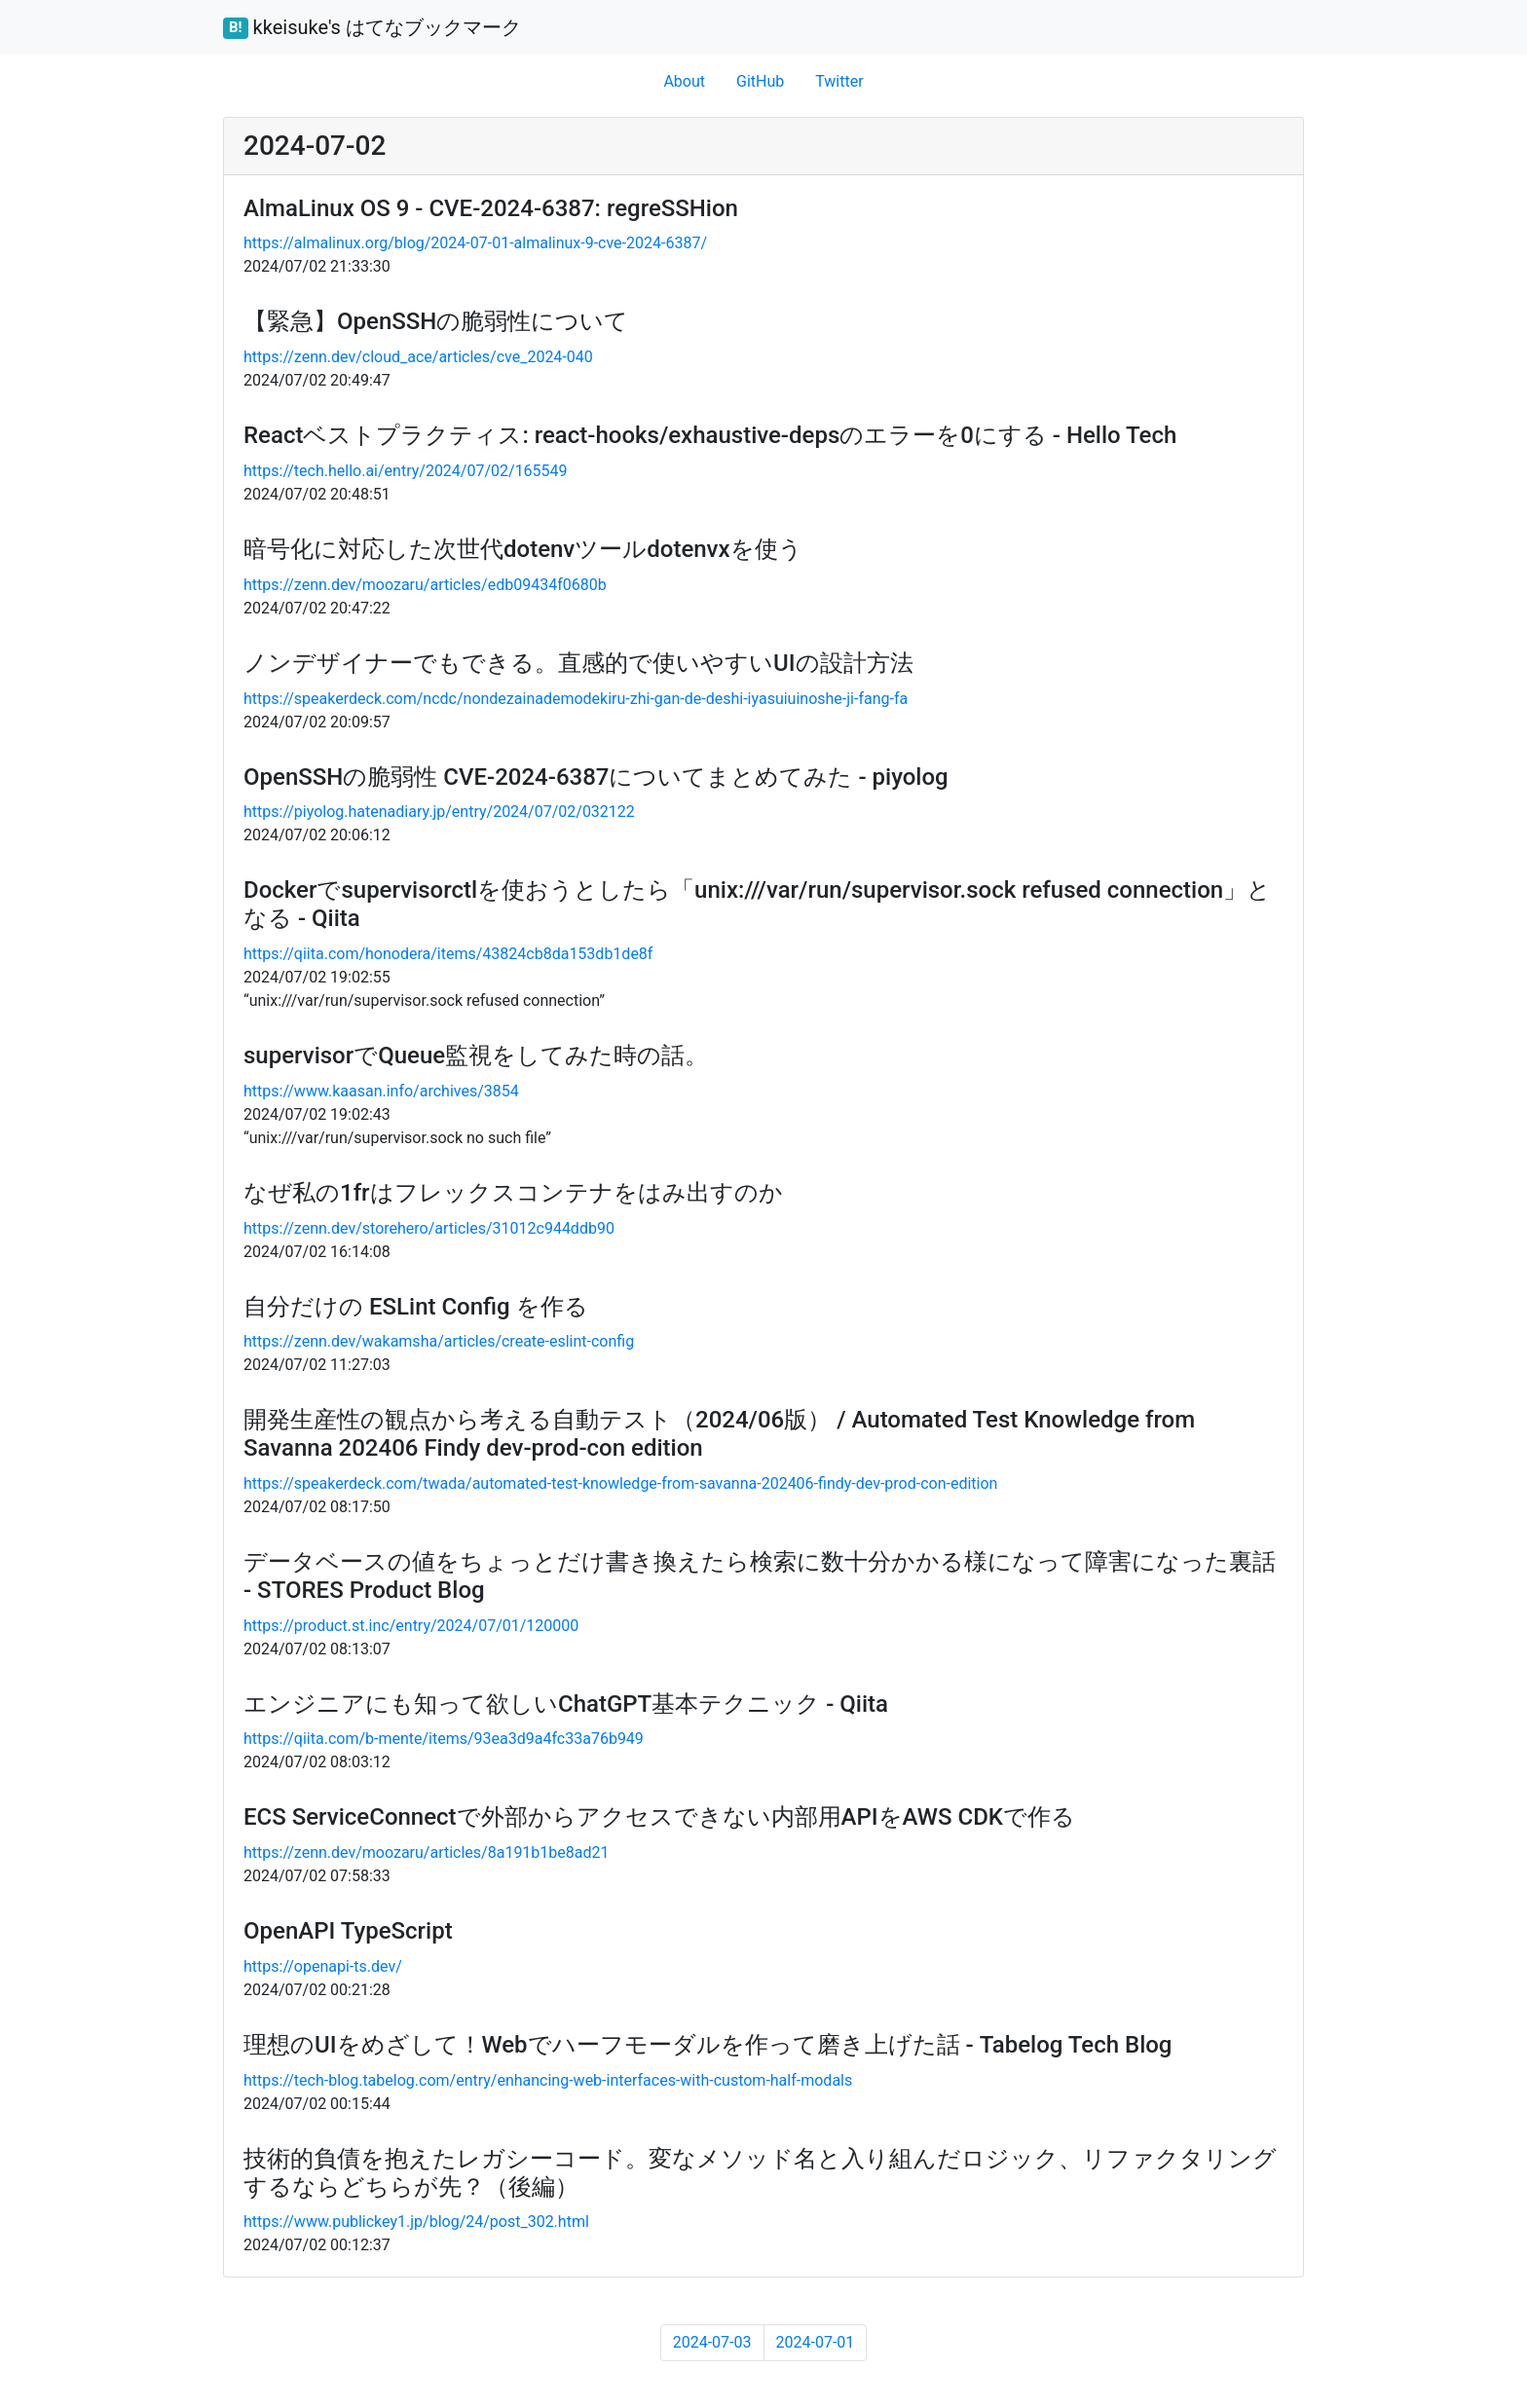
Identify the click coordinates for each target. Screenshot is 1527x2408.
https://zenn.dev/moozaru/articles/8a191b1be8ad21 (426, 1852)
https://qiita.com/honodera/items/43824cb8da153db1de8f (447, 954)
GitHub (760, 81)
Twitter (839, 81)
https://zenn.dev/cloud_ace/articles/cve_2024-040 (418, 357)
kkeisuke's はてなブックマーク (372, 27)
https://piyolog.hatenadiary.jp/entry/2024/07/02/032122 (439, 811)
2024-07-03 (712, 2342)
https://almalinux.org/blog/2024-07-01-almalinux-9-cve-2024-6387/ (475, 243)
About (684, 81)
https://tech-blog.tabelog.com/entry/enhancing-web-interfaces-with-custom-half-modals (547, 2080)
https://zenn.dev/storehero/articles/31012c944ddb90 (429, 1228)
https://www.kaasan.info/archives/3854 (381, 1091)
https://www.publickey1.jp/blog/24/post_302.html (416, 2221)
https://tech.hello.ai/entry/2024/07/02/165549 (405, 471)
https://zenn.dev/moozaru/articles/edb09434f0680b (425, 584)
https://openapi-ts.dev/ (322, 1966)
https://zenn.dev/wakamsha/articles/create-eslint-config (438, 1341)
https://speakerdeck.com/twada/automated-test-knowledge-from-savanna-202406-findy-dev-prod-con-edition (620, 1483)
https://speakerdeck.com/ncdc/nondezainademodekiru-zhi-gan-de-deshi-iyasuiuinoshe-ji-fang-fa (575, 698)
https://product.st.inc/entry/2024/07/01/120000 (410, 1625)
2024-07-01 (815, 2342)
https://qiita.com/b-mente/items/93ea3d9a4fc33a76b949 (443, 1738)
